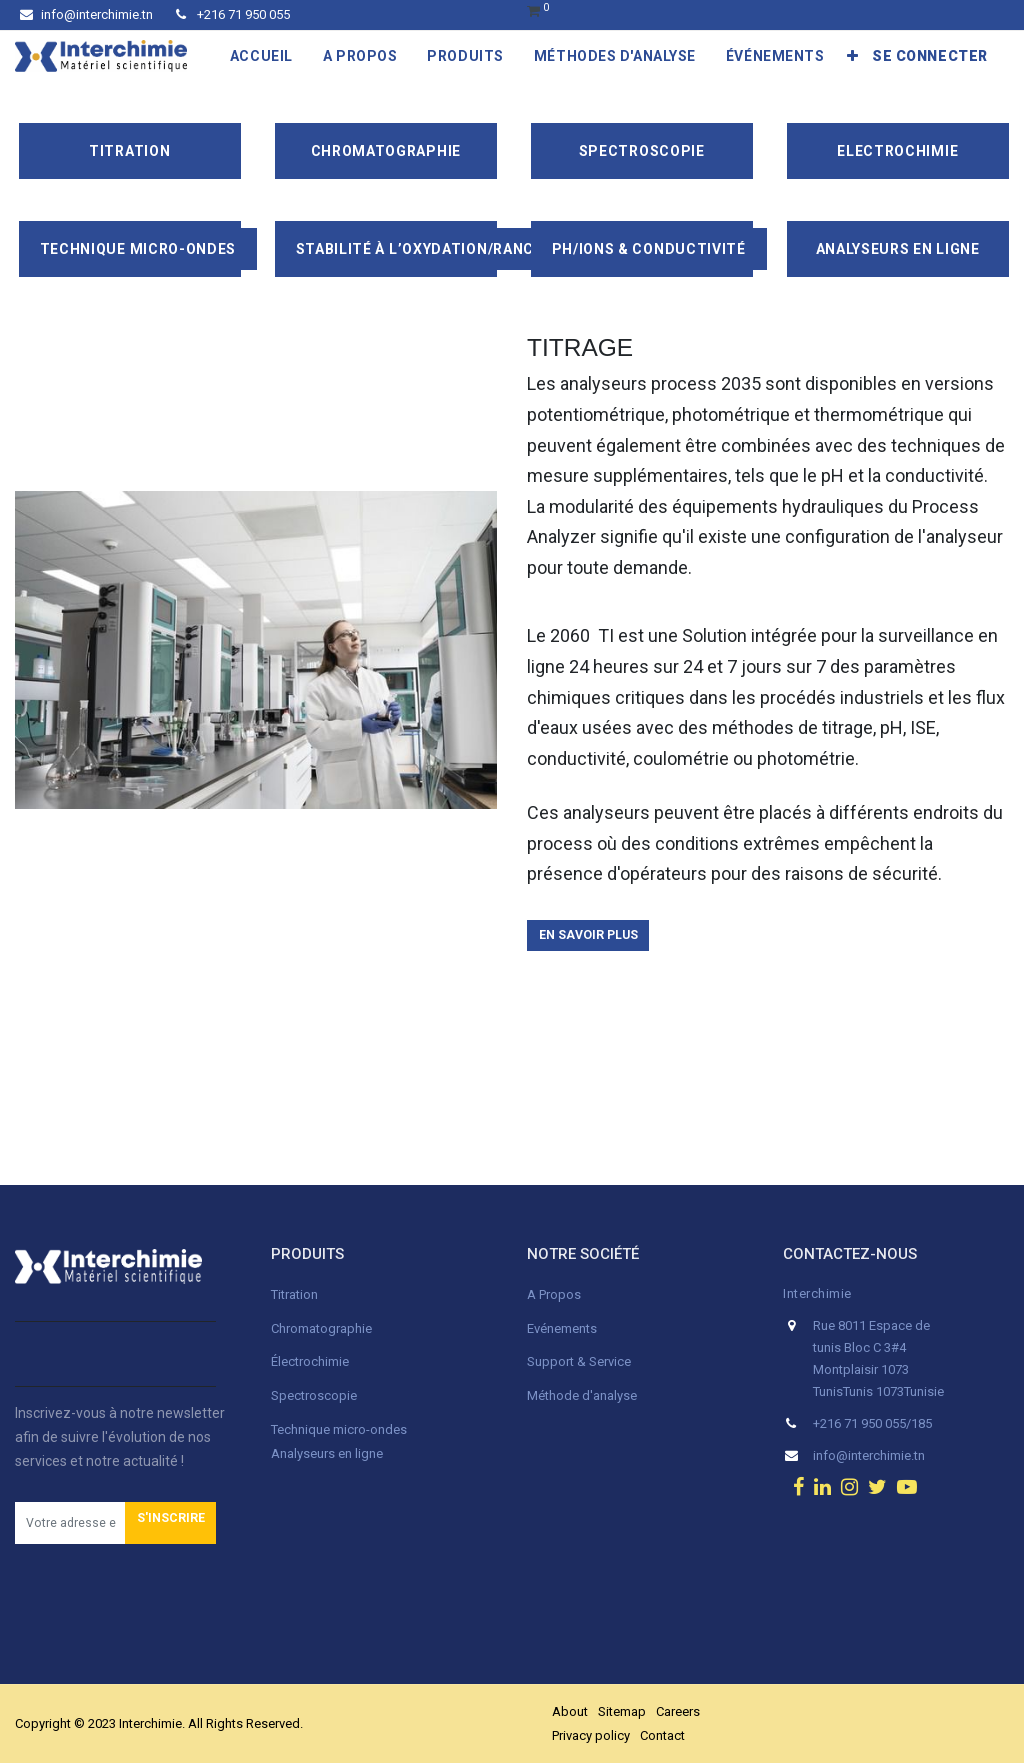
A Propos (555, 1294)
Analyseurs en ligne (898, 249)
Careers (678, 1711)
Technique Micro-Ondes (138, 249)
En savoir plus (588, 935)
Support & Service (579, 1361)
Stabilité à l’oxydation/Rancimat (434, 249)
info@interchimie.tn (86, 14)
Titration (129, 151)
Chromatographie (386, 151)
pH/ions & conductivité (649, 249)
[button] (853, 56)
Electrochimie (897, 151)
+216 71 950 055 (233, 14)
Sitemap (622, 1711)
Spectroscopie (642, 151)
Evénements (562, 1328)
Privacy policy (591, 1735)
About (570, 1711)
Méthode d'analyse (582, 1395)
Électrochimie (310, 1361)
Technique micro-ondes (339, 1429)
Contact (662, 1735)
